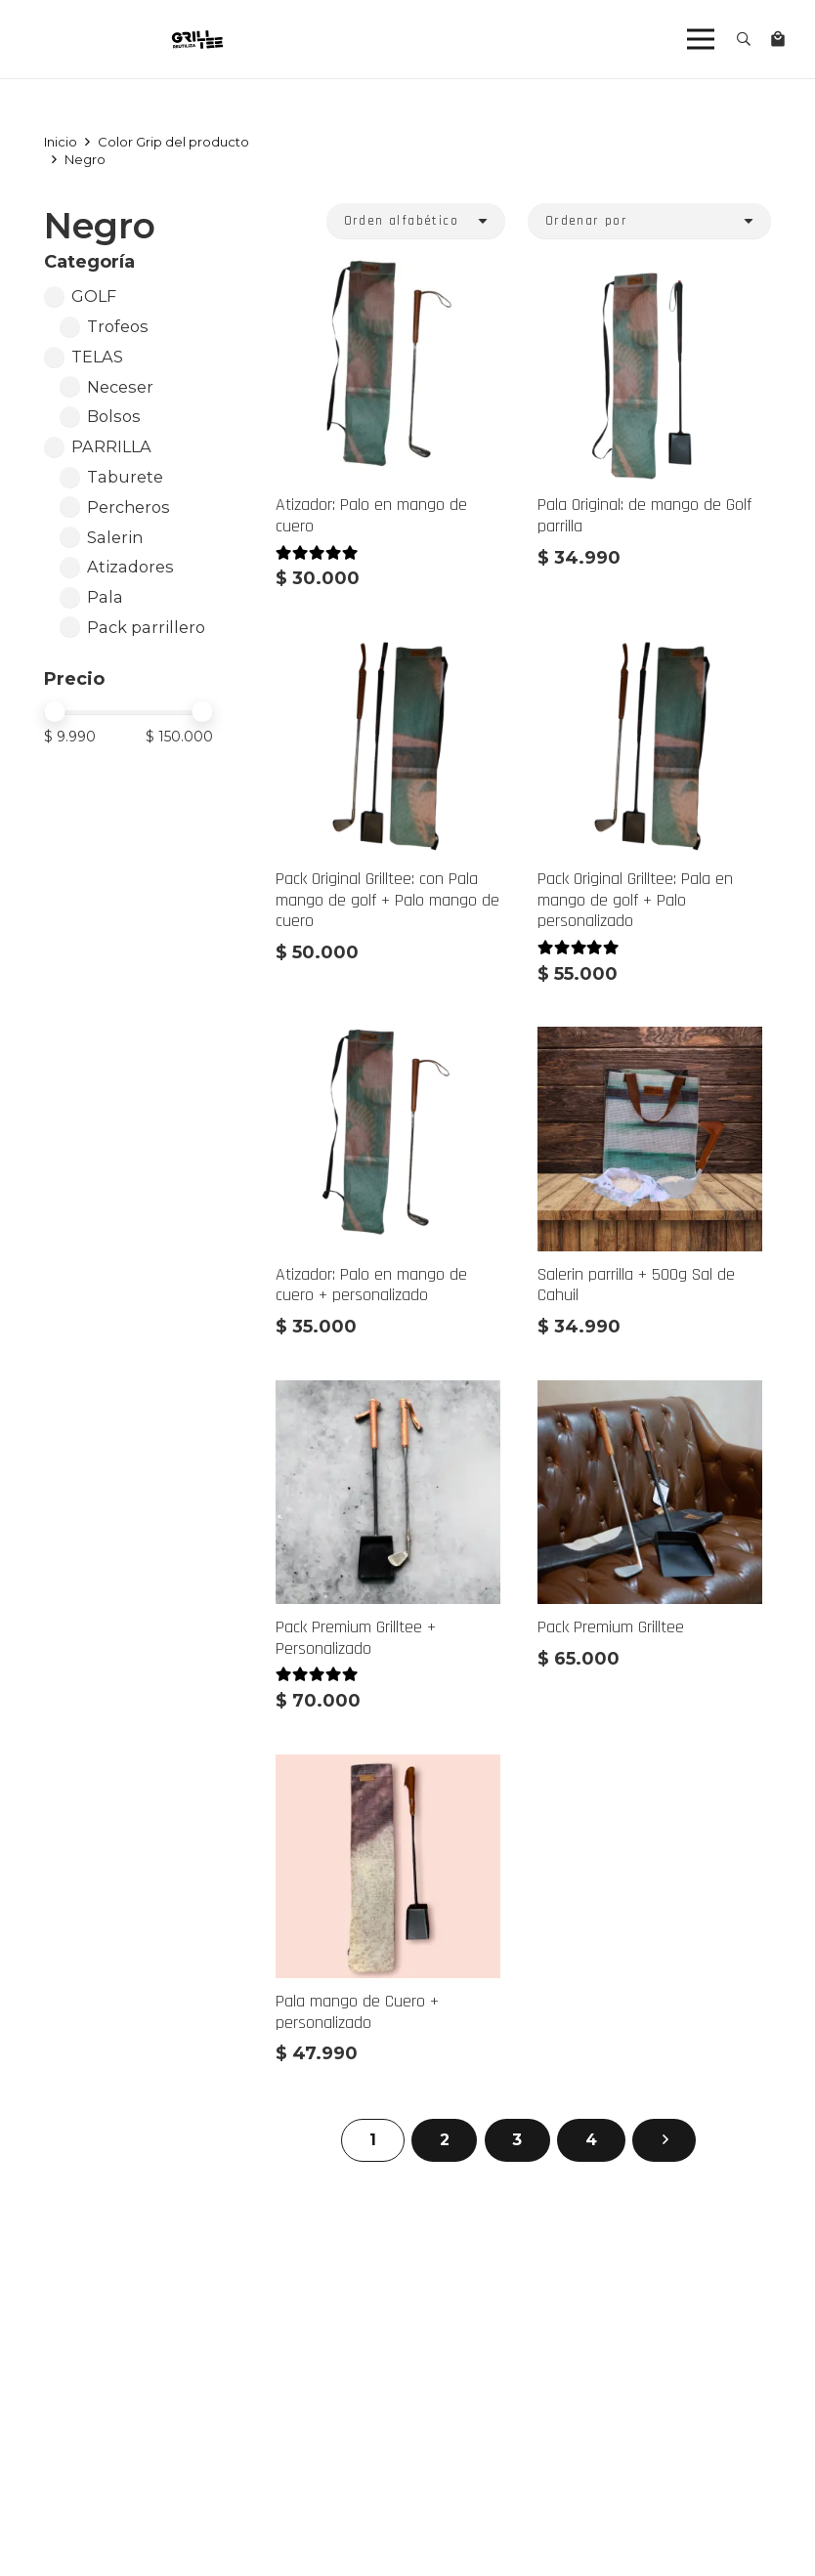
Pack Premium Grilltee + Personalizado (356, 1638)
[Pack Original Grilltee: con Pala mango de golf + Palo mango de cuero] (388, 645)
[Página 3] (517, 2141)
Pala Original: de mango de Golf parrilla (643, 516)
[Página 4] (591, 2141)
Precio (74, 679)
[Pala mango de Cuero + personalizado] (388, 1768)
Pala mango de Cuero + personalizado (357, 2012)
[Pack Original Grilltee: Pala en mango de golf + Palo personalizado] (648, 645)
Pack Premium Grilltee (609, 1627)
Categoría (89, 262)
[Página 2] (443, 2141)
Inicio (60, 141)
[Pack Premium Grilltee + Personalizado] (388, 1394)
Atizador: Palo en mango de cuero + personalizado (371, 1285)
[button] (744, 39)
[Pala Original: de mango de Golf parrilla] (648, 271)
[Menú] (701, 39)
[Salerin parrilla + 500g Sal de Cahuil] (648, 1041)
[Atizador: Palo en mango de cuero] (388, 271)
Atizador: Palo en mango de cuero (371, 516)
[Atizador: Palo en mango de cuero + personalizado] (388, 1041)
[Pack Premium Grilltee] (648, 1394)
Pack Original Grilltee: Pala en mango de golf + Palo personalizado (634, 900)
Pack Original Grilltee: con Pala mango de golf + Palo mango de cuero (387, 900)
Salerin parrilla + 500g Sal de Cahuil (635, 1285)
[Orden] (415, 220)
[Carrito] (777, 39)
